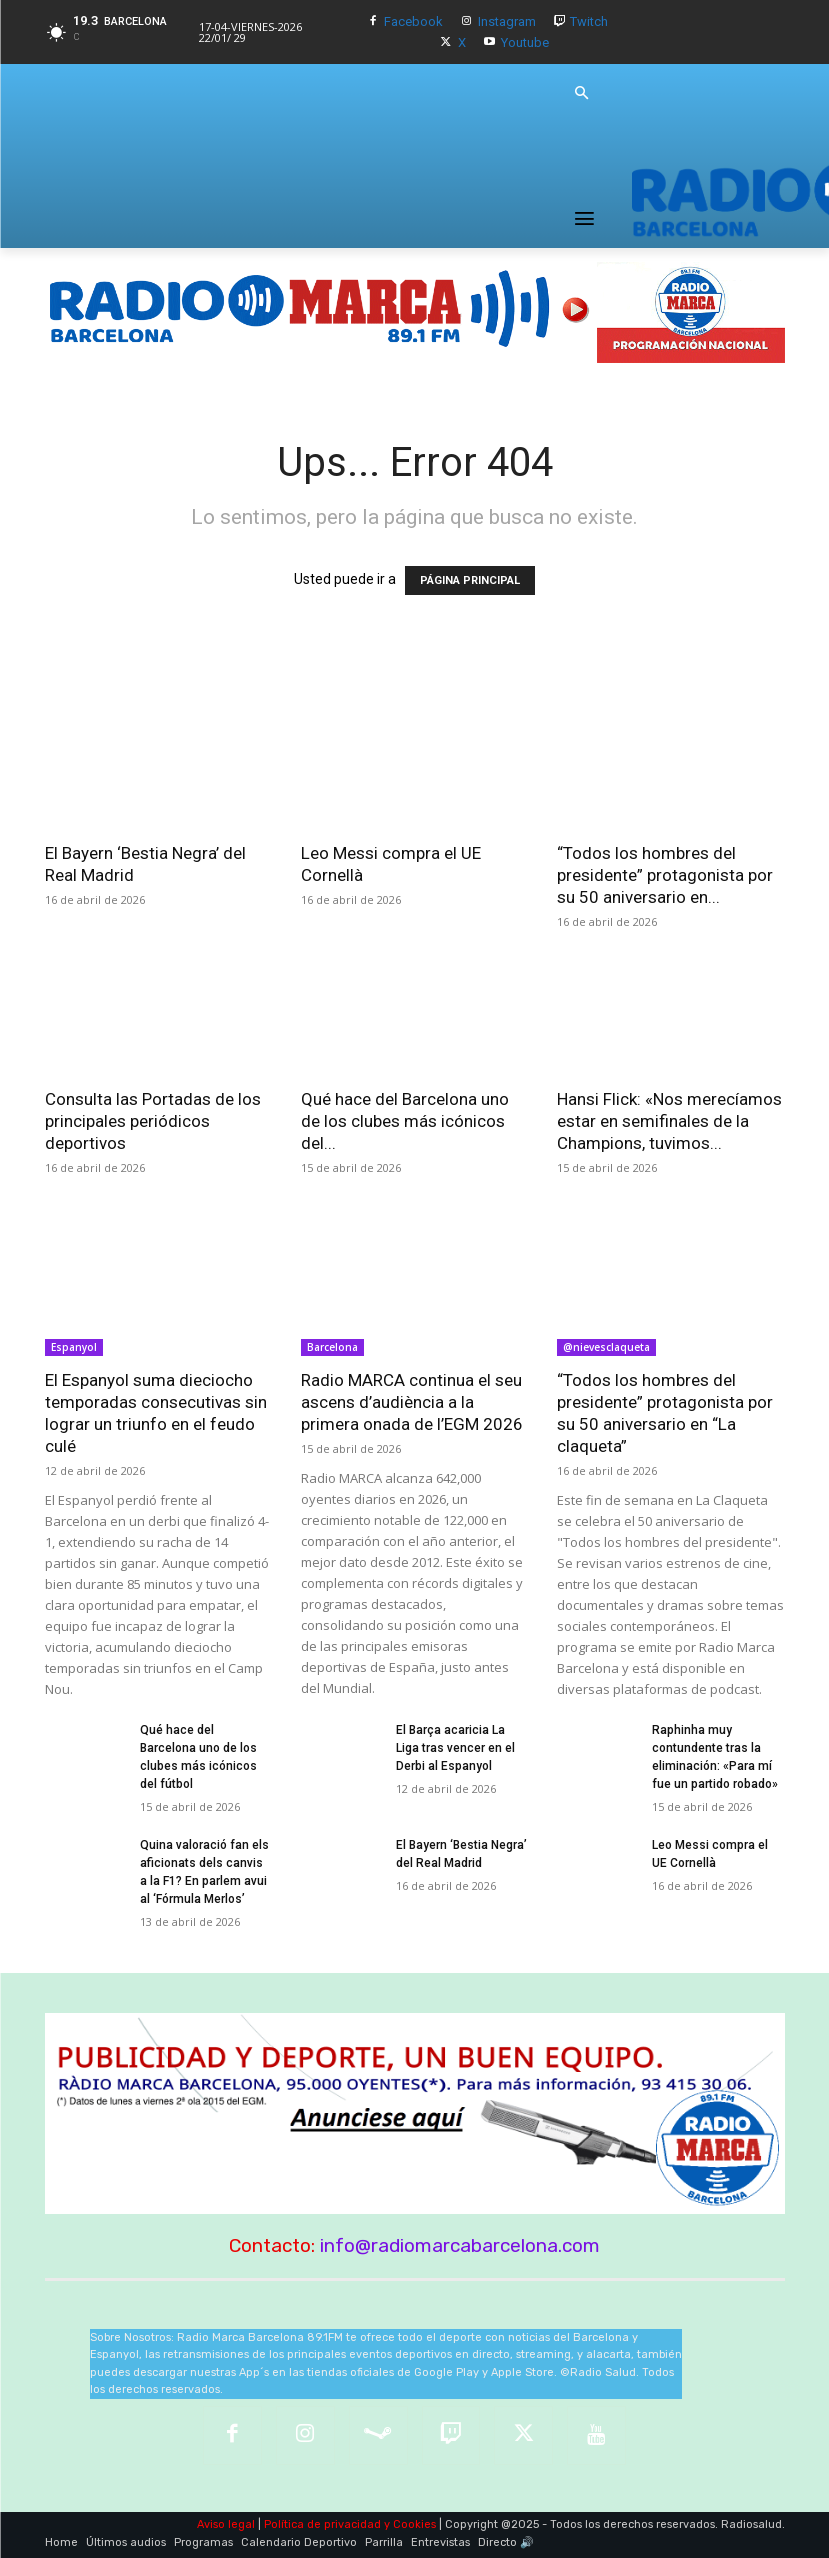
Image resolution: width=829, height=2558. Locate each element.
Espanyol (74, 1347)
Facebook (413, 21)
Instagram (507, 21)
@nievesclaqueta (606, 1347)
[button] (582, 94)
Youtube (525, 42)
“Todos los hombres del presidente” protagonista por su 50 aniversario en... (665, 875)
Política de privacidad (322, 2524)
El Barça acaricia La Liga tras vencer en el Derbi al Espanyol (455, 1748)
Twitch (589, 21)
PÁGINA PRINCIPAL (470, 580)
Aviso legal (226, 2524)
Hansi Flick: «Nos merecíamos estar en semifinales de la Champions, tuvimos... (669, 1121)
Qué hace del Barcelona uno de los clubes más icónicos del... (405, 1121)
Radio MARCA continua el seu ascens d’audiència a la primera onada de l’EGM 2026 (412, 1402)
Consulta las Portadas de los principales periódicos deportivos (153, 1121)
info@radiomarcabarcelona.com (460, 2245)
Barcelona (332, 1347)
